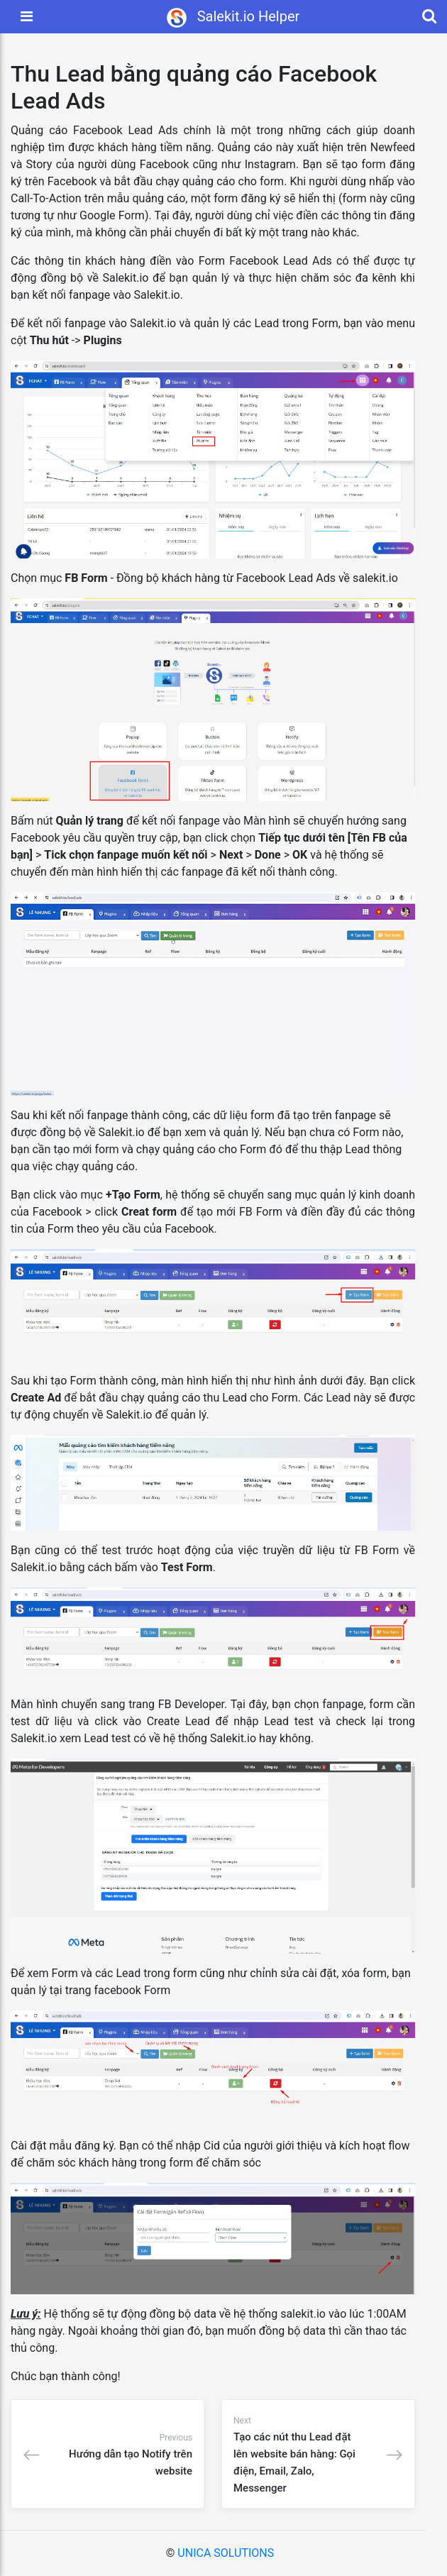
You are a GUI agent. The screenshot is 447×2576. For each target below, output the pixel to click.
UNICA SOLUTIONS (225, 2553)
